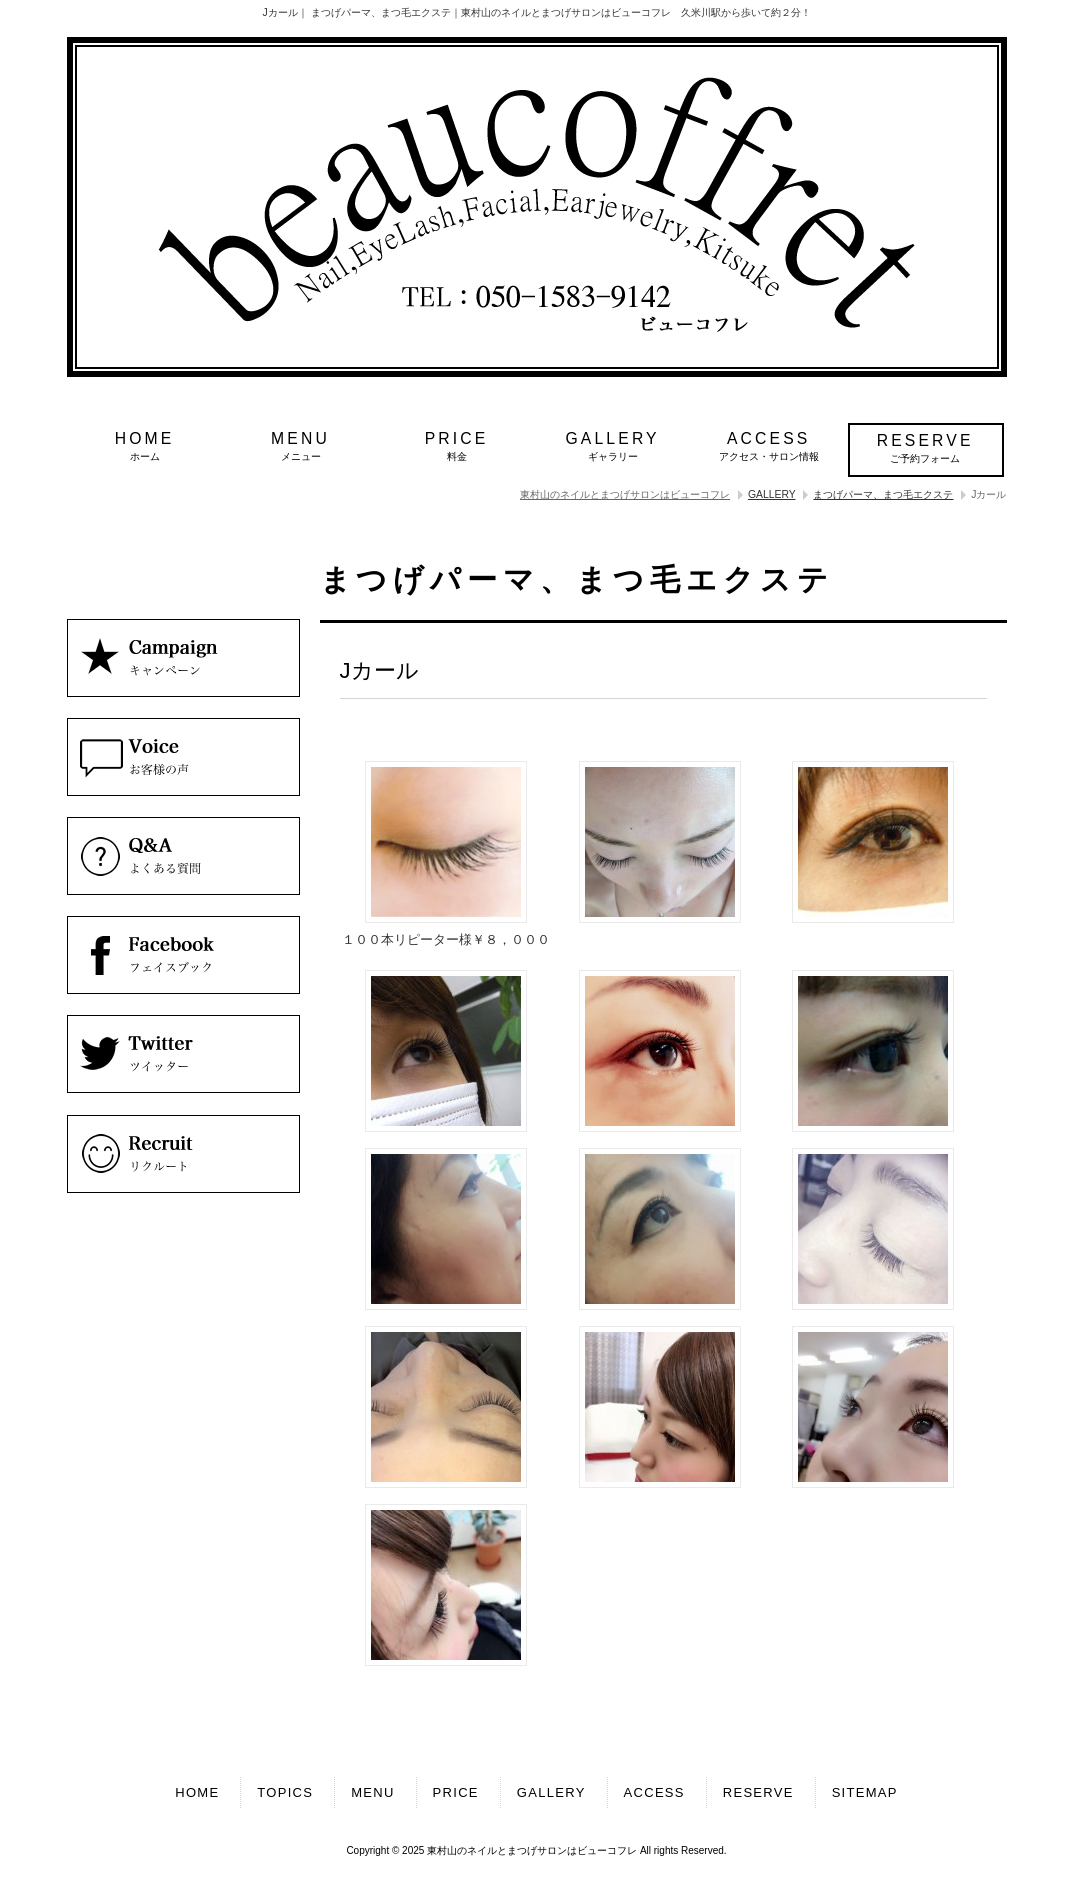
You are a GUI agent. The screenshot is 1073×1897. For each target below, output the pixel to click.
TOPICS (285, 1792)
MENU (372, 1792)
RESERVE (758, 1792)
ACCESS (654, 1792)
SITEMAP (865, 1792)
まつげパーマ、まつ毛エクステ (883, 494)
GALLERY (772, 494)
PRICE (456, 1792)
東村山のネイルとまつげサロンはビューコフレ (625, 494)
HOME (197, 1792)
